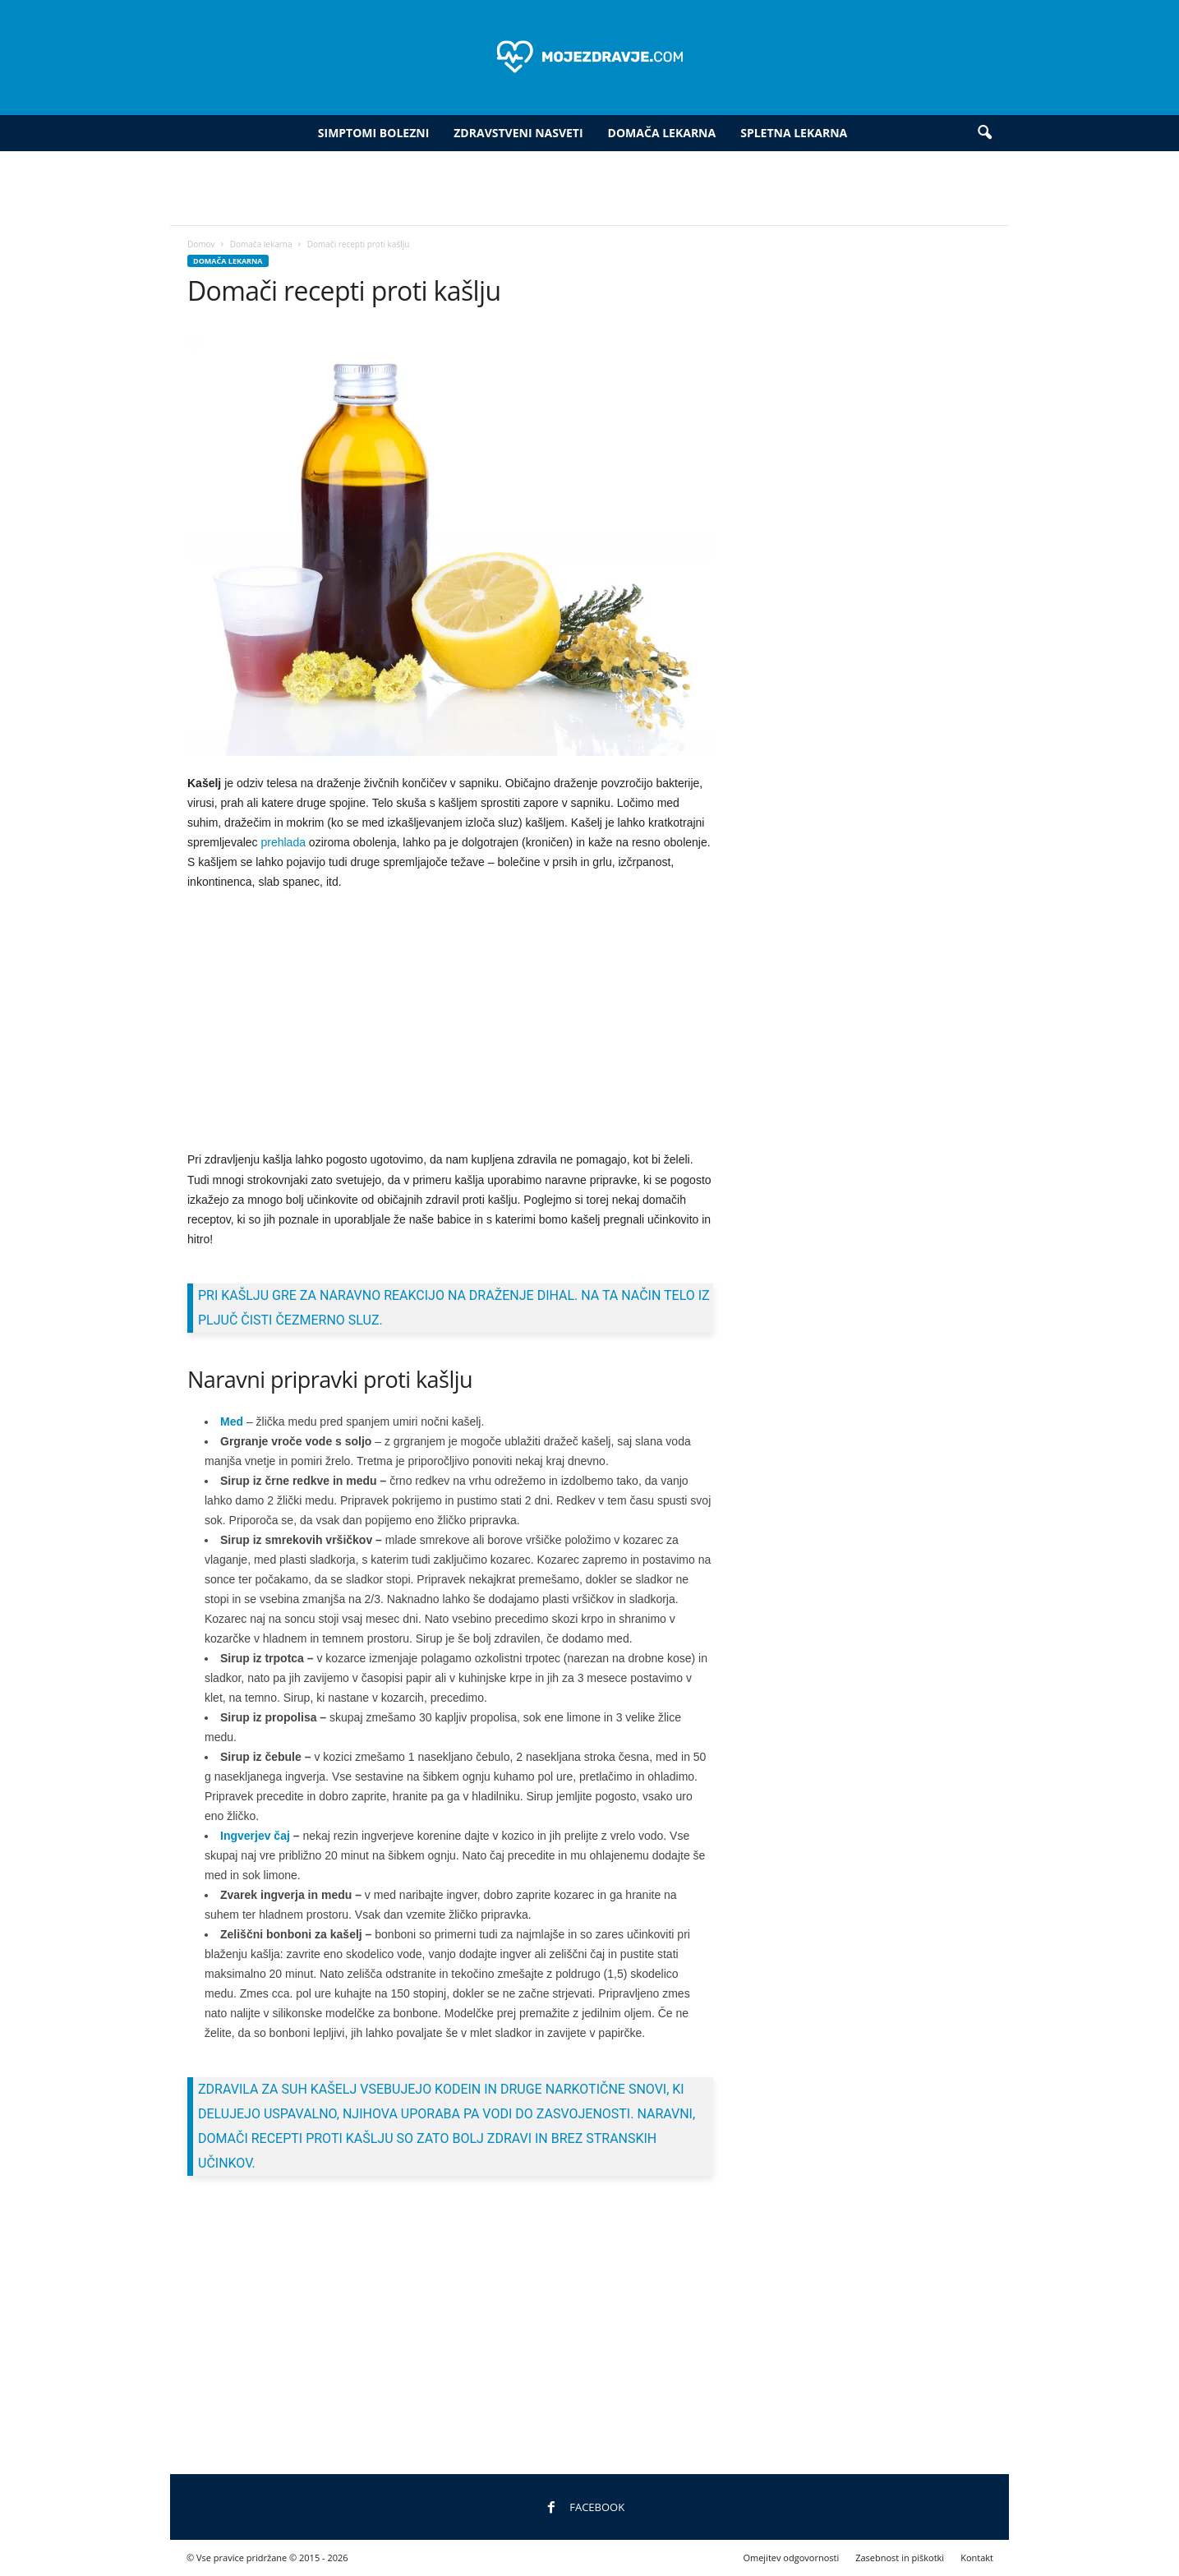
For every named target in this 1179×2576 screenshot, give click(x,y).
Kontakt (976, 2557)
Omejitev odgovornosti (791, 2557)
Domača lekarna (662, 133)
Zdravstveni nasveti (518, 133)
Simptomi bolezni (373, 133)
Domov (201, 244)
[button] (984, 133)
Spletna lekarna (793, 133)
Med (231, 1421)
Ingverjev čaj (255, 1835)
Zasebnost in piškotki (899, 2557)
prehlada (283, 842)
